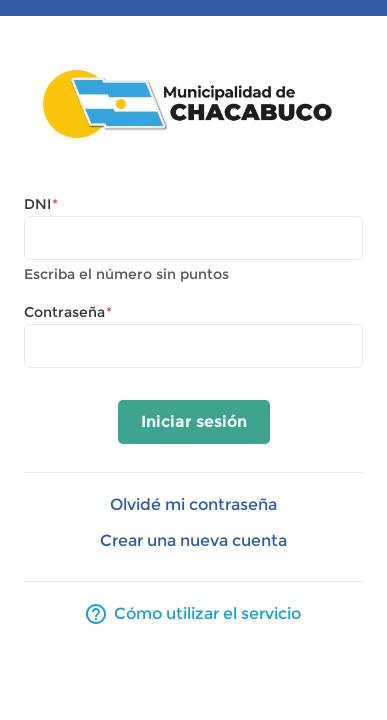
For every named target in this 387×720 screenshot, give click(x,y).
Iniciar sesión (194, 421)
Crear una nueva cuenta (193, 540)
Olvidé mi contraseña (193, 504)
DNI (41, 204)
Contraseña (68, 312)
